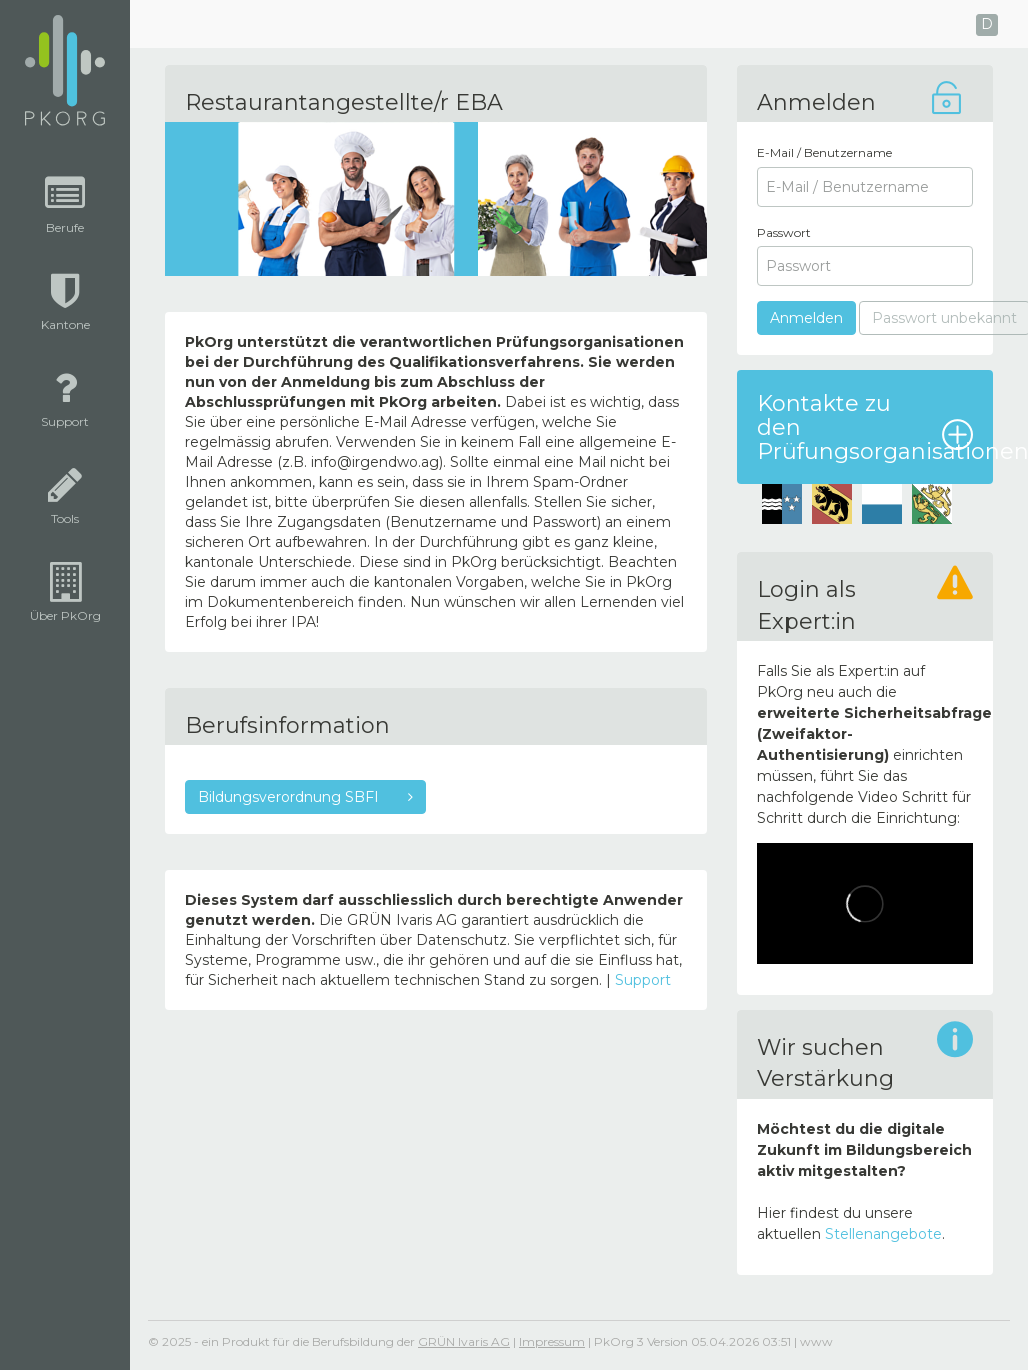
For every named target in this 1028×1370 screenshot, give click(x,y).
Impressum (552, 1341)
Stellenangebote (883, 1234)
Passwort (784, 232)
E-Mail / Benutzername (824, 152)
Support (643, 980)
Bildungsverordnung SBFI (290, 797)
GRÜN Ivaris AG (464, 1341)
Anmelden (806, 318)
